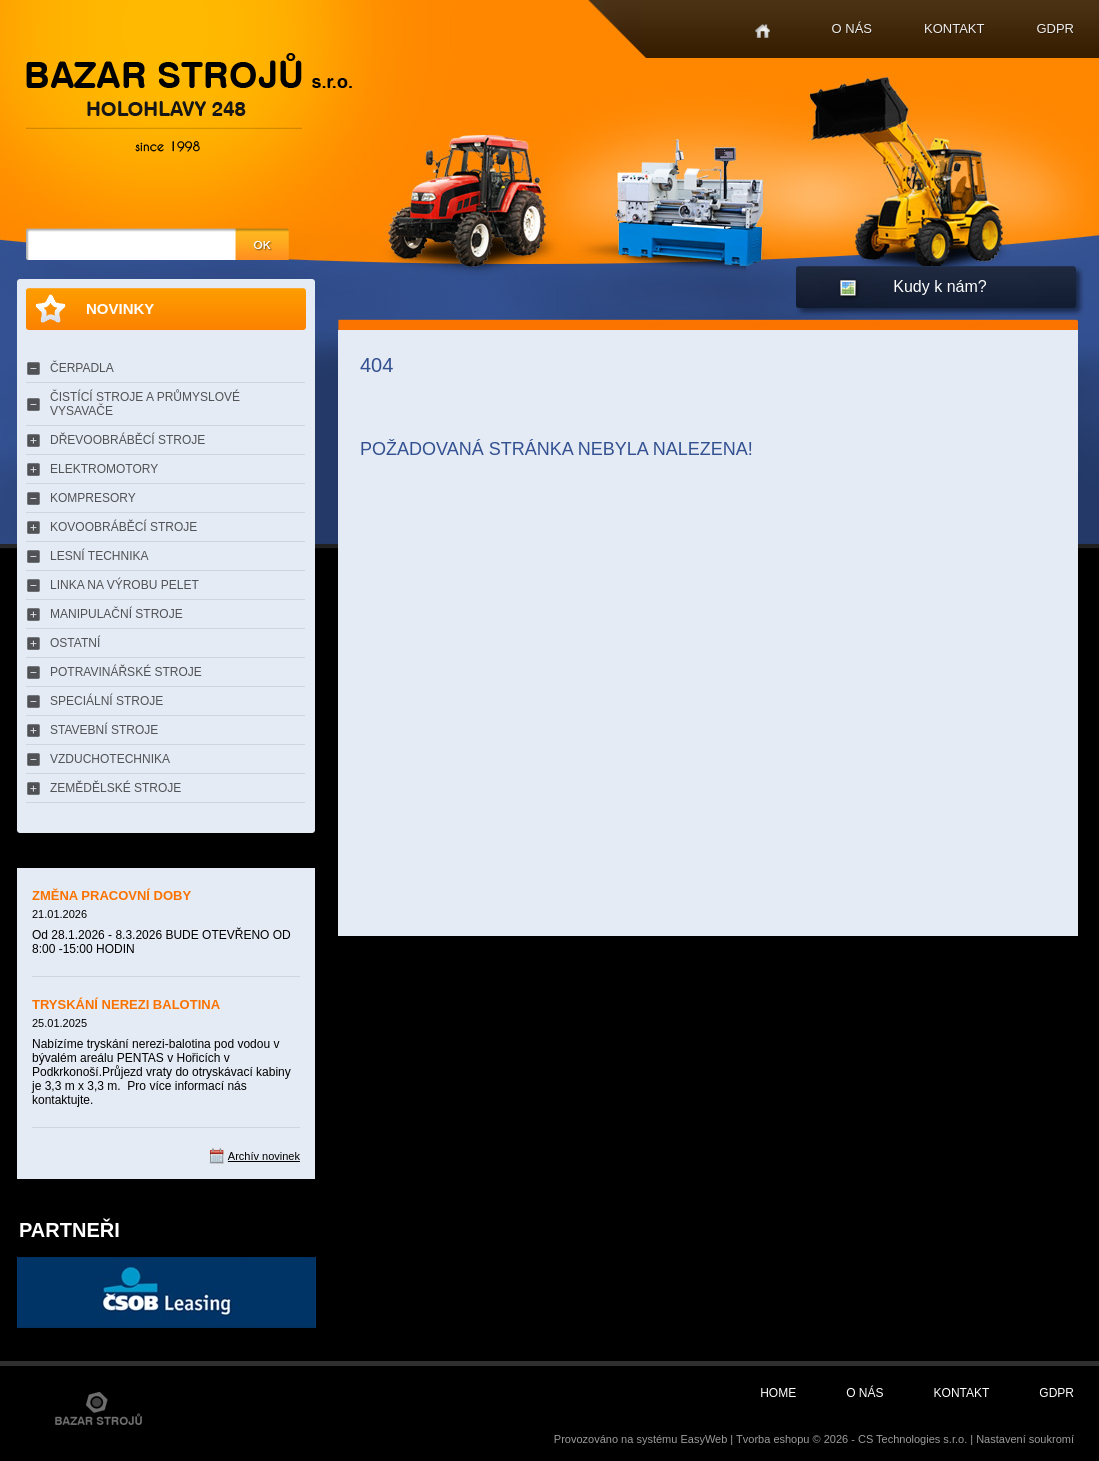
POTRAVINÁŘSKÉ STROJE (126, 672)
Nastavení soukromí (1025, 1439)
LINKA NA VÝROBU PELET (124, 585)
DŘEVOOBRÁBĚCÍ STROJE (127, 440)
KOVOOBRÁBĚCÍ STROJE (123, 527)
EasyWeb (703, 1439)
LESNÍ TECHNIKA (99, 556)
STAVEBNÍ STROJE (104, 730)
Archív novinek (264, 1156)
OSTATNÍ (75, 643)
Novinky (120, 308)
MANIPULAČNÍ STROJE (116, 614)
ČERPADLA (82, 368)
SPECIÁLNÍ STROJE (106, 701)
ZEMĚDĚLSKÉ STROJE (115, 788)
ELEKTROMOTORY (104, 469)
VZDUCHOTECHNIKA (110, 759)
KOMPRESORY (93, 498)
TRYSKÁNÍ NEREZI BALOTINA (126, 1004)
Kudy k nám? (939, 286)
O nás (852, 28)
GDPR (1055, 28)
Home (762, 31)
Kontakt (954, 28)
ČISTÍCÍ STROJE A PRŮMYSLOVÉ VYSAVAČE (145, 404)
